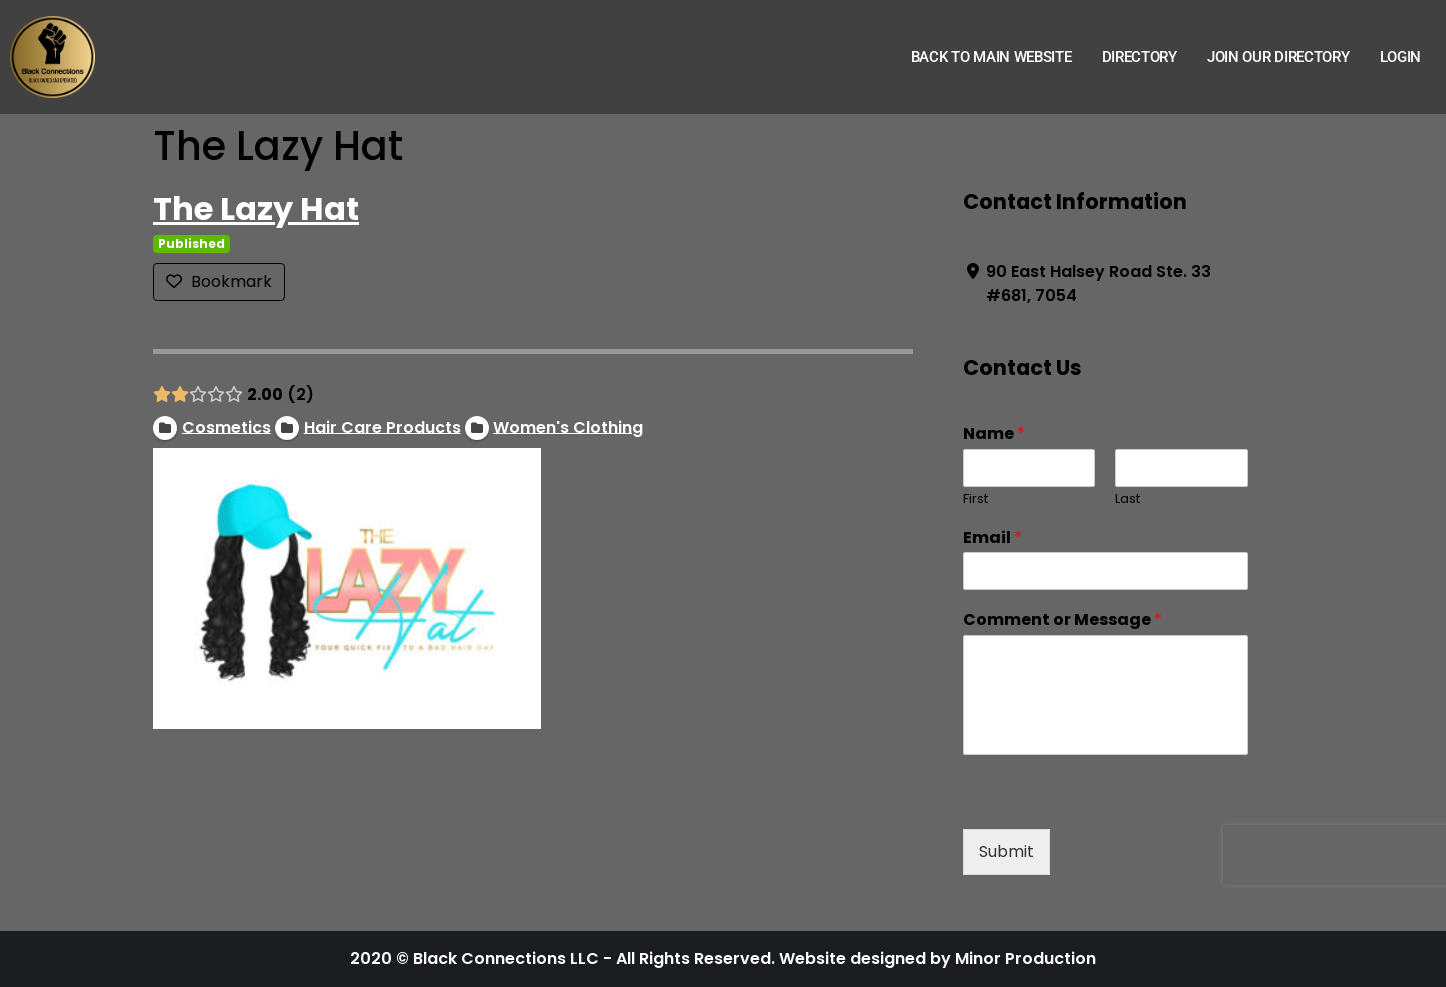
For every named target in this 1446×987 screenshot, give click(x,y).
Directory (1139, 57)
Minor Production (1025, 958)
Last (1127, 499)
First (975, 499)
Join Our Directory (1278, 57)
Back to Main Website (991, 57)
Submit (1006, 851)
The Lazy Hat (256, 208)
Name (994, 434)
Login (1401, 57)
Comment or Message (1062, 620)
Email (992, 538)
